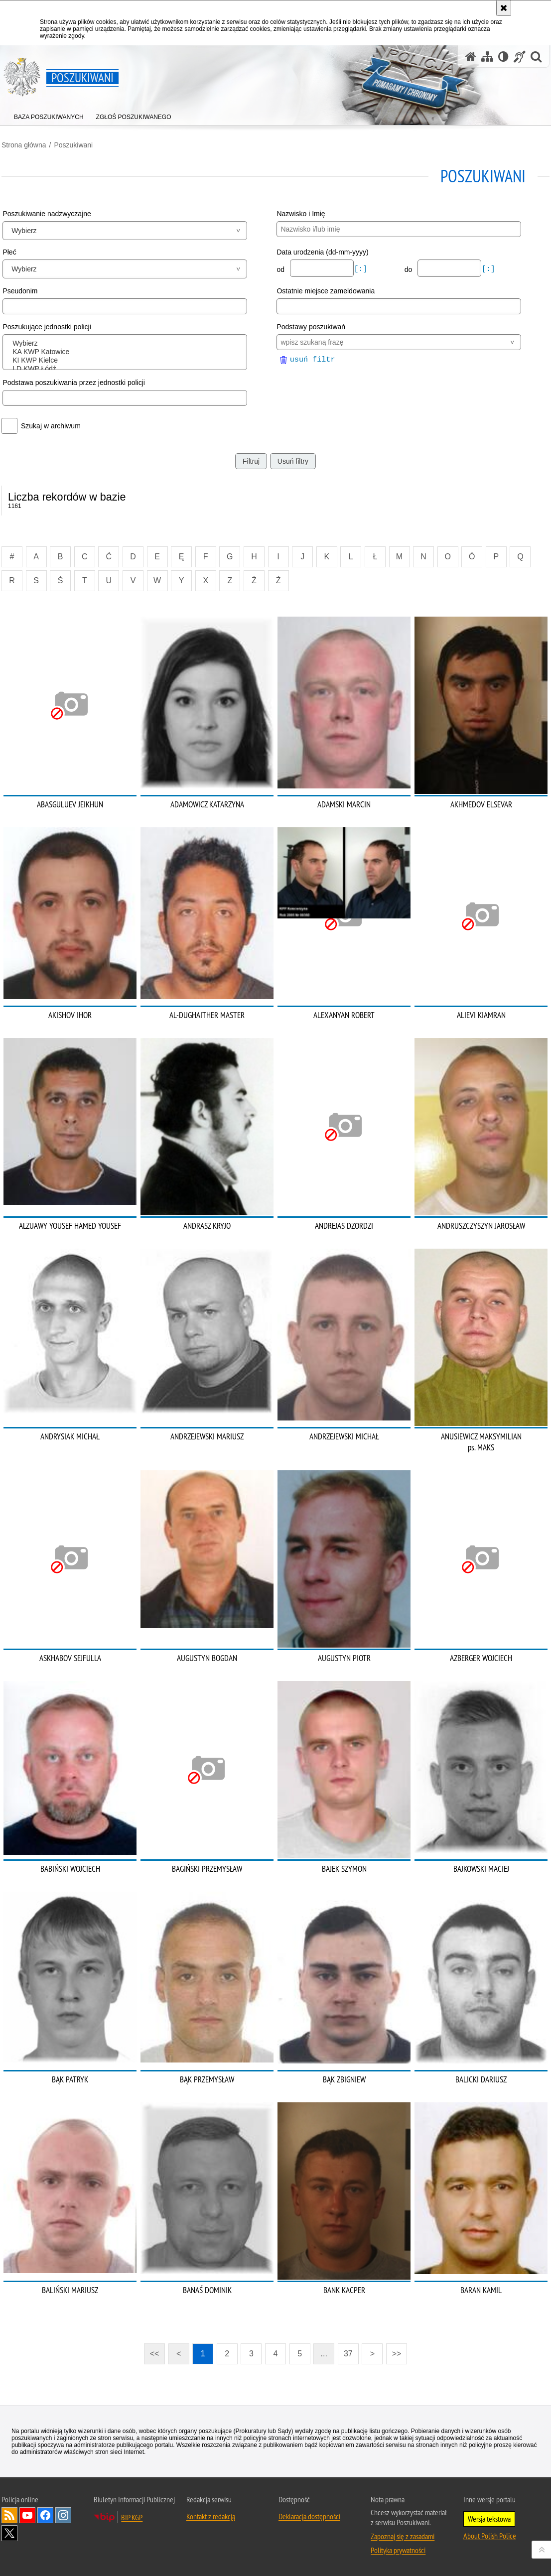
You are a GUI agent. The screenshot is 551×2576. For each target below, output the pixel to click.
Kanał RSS (9, 2515)
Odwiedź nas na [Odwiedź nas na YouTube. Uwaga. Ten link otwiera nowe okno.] (27, 2515)
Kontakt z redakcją (210, 2516)
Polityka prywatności (398, 2550)
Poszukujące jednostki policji (46, 327)
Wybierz (126, 343)
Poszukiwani (73, 145)
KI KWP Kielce (126, 360)
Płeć (9, 252)
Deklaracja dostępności (309, 2516)
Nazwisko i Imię (300, 214)
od (281, 269)
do (409, 269)
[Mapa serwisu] (487, 56)
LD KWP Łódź (126, 369)
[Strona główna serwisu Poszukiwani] (470, 56)
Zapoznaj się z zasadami (402, 2536)
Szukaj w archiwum (51, 426)
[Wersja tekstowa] (503, 56)
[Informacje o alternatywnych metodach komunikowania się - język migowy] (520, 56)
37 (348, 2353)
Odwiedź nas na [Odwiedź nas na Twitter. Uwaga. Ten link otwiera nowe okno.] (9, 2533)
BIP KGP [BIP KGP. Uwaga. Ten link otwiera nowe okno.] (131, 2517)
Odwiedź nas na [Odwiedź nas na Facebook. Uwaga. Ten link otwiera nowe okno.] (45, 2515)
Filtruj (251, 461)
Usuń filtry (292, 461)
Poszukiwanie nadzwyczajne (46, 214)
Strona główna (23, 145)
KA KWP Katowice (126, 352)
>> (393, 2350)
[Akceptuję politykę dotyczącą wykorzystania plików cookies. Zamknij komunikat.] (503, 8)
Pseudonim (19, 291)
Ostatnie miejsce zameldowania (325, 291)
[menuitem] (48, 115)
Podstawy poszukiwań (310, 327)
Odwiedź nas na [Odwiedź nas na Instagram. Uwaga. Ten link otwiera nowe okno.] (63, 2515)
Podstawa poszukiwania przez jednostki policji (73, 382)
